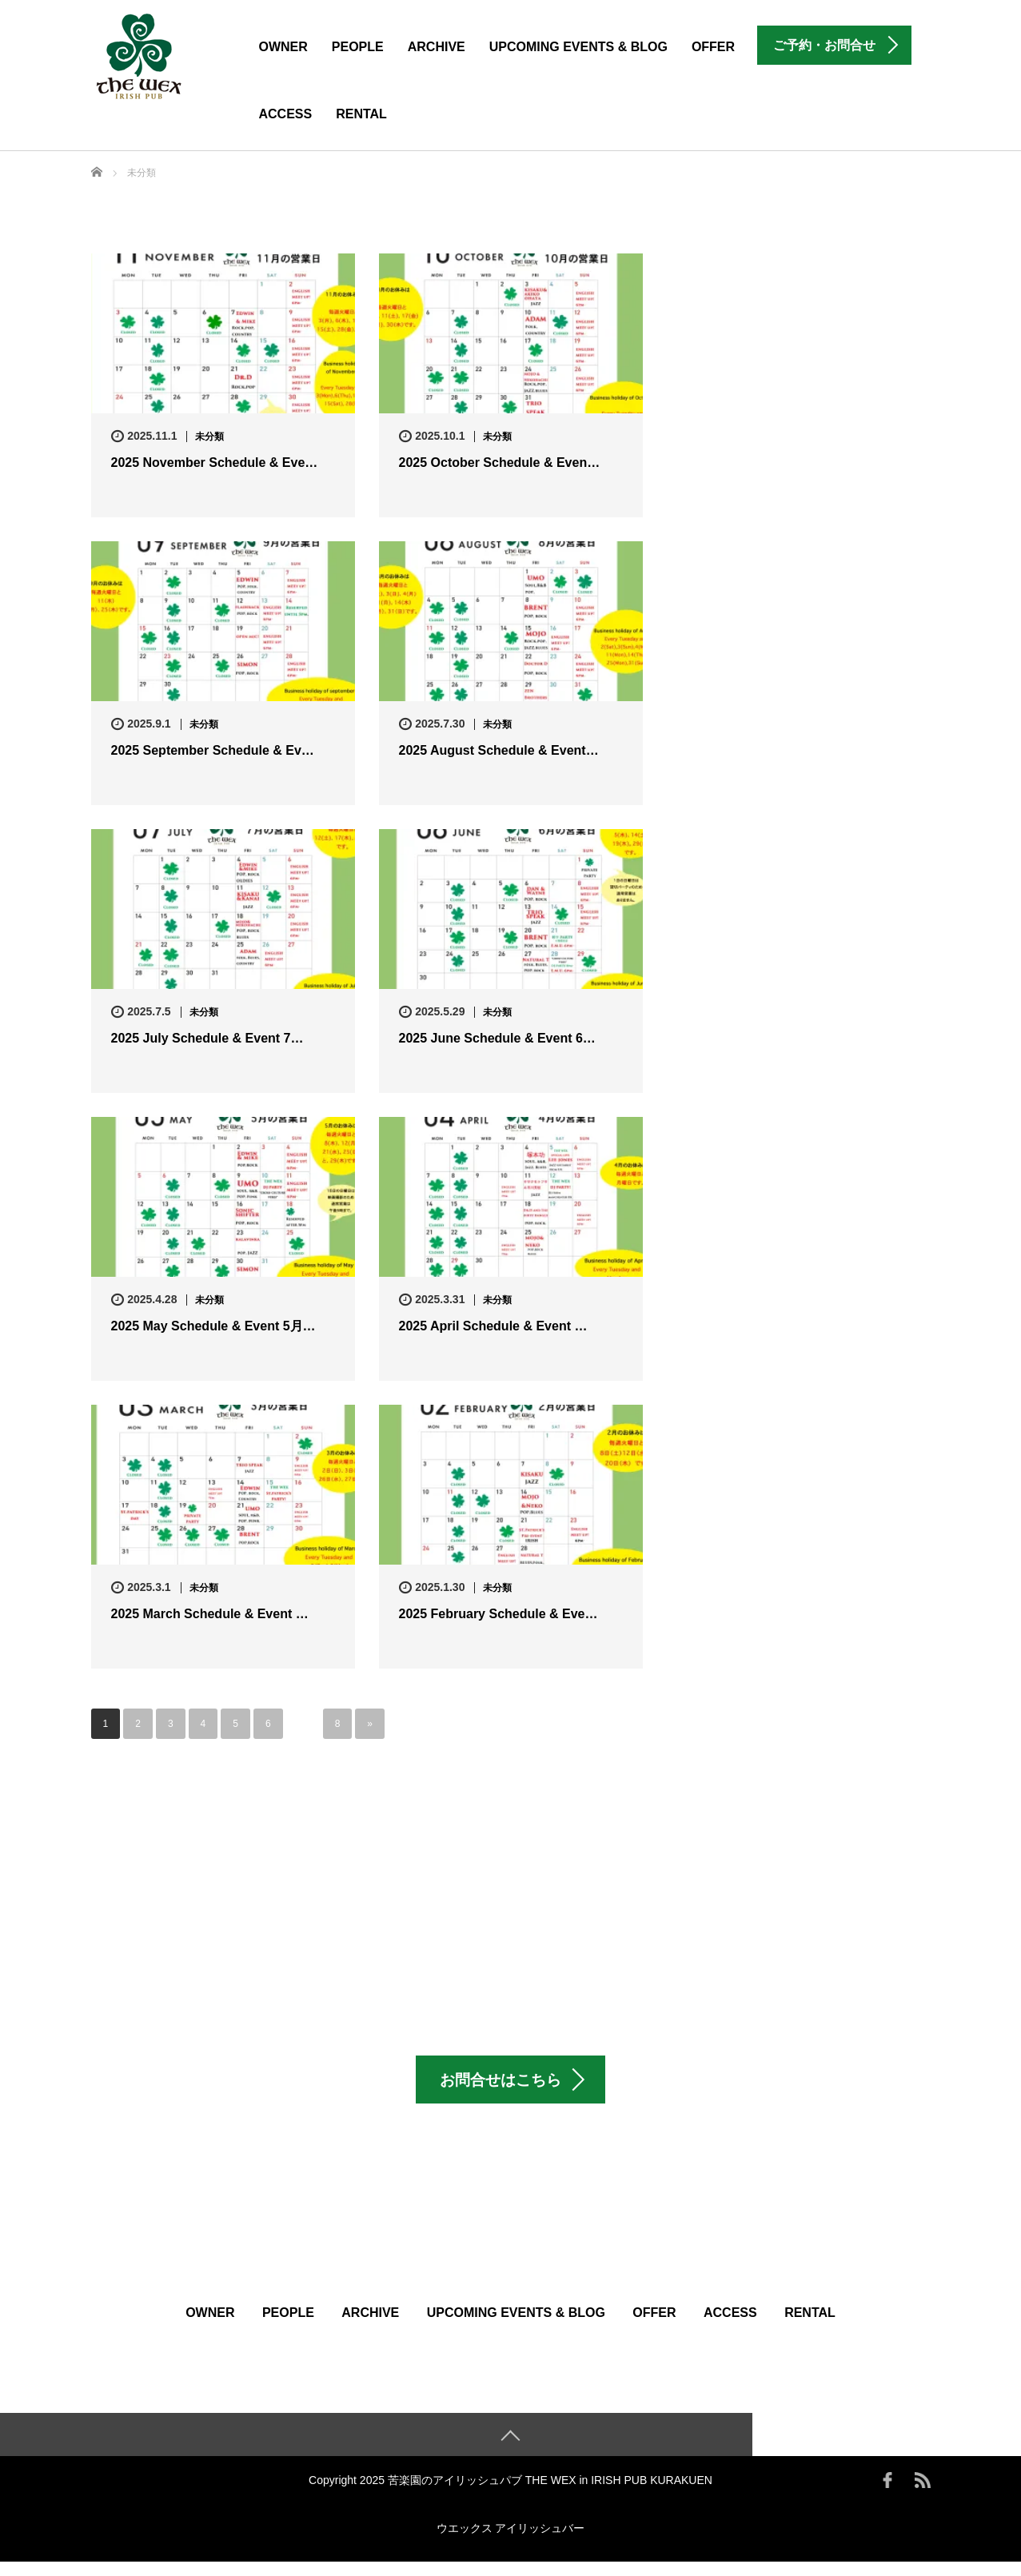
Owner (283, 47)
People (358, 47)
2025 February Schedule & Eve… (498, 1614)
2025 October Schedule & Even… (499, 462)
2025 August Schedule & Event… (499, 750)
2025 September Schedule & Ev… (212, 750)
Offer (713, 47)
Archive (436, 47)
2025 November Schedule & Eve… (214, 462)
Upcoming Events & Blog (578, 47)
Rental (361, 114)
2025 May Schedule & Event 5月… (213, 1326)
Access (286, 114)
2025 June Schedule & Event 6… (497, 1038)
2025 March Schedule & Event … (210, 1614)
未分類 (209, 436)
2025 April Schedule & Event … (493, 1326)
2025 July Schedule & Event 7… (207, 1038)
